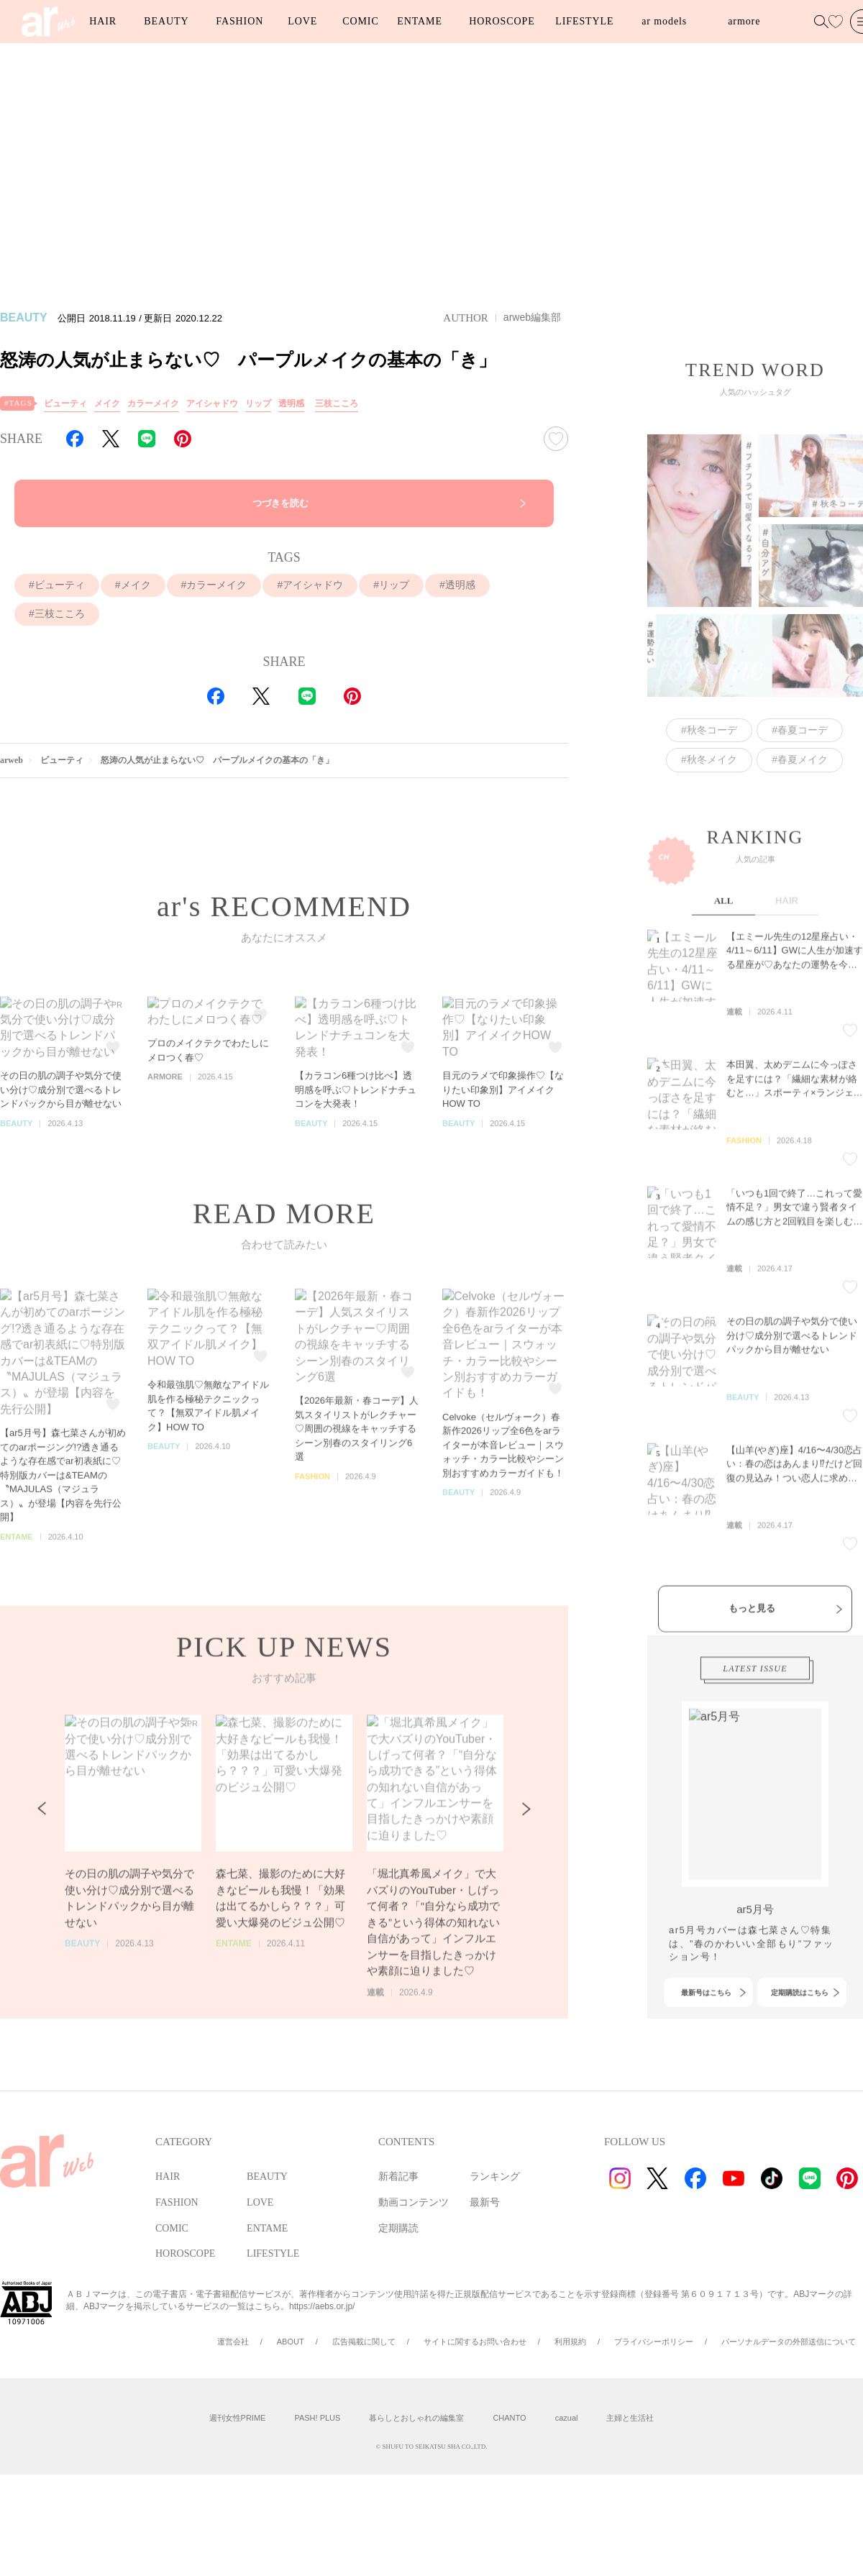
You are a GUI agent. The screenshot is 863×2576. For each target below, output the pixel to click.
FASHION (239, 21)
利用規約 (570, 2341)
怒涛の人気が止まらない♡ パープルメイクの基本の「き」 (217, 760)
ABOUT (290, 2341)
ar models (664, 21)
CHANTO (509, 2417)
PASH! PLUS (317, 2417)
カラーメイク (153, 403)
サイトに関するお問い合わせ (475, 2341)
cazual (566, 2417)
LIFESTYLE (584, 21)
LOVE (302, 21)
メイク (107, 403)
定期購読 (398, 2228)
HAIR (103, 21)
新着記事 (398, 2176)
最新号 (485, 2202)
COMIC (360, 21)
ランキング (495, 2176)
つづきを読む (280, 503)
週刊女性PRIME (237, 2417)
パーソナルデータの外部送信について (788, 2341)
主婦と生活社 (630, 2417)
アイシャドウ (212, 403)
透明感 (291, 403)
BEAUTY (166, 21)
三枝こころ (336, 403)
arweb (11, 760)
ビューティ (65, 403)
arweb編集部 (532, 317)
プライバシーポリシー (653, 2341)
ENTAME (419, 21)
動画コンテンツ (413, 2202)
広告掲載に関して (364, 2341)
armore (744, 21)
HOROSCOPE (501, 21)
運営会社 (233, 2341)
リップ (258, 403)
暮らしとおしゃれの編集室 (416, 2417)
